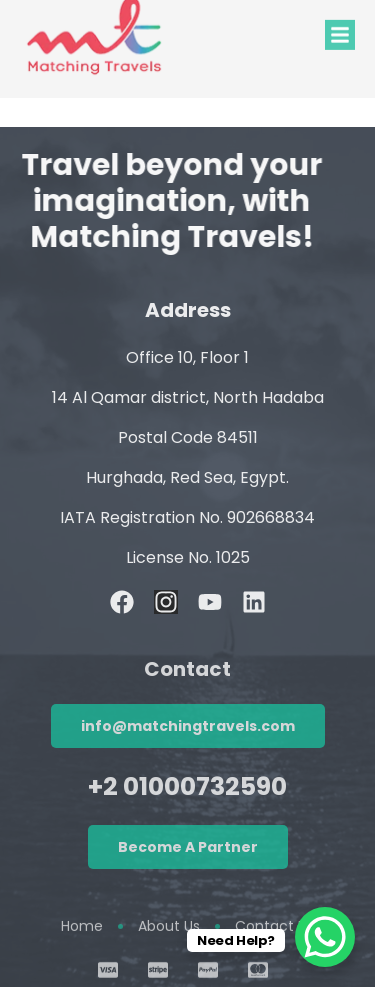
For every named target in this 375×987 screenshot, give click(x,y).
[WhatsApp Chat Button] (325, 937)
